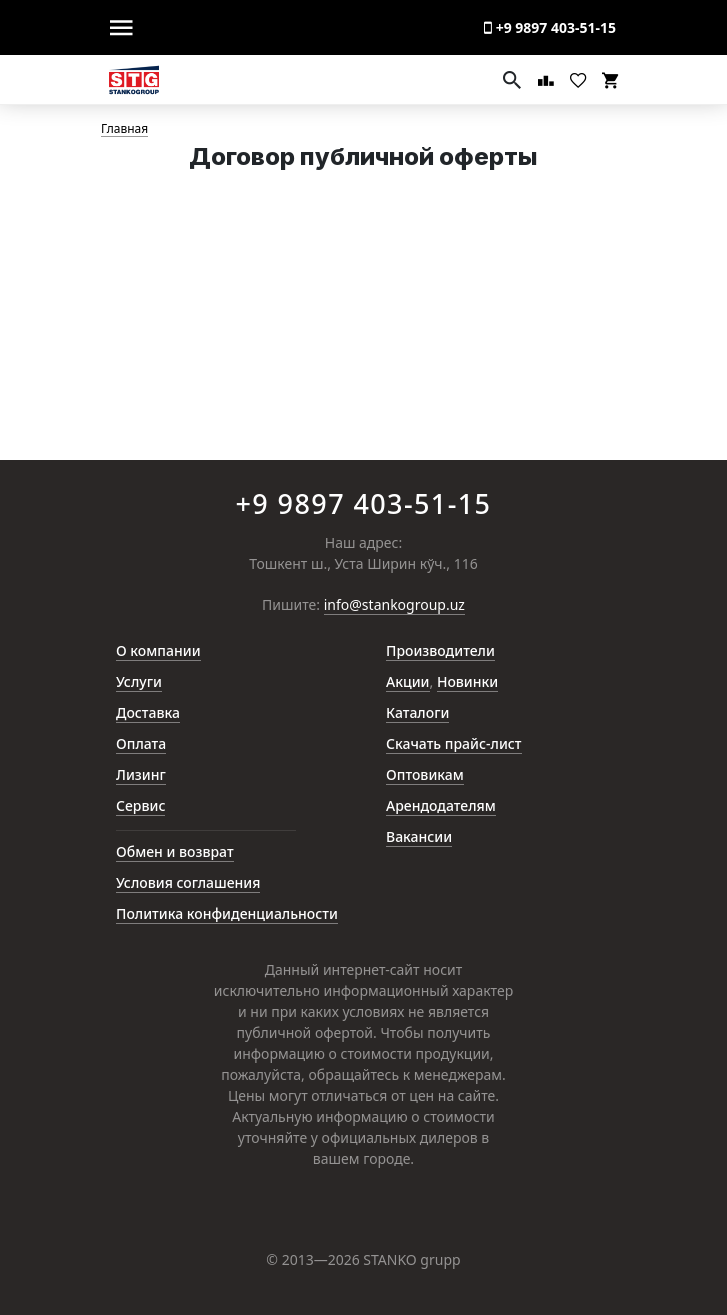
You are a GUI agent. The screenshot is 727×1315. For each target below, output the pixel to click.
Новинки (467, 681)
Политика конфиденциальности (227, 913)
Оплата (141, 743)
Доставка (148, 712)
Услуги (139, 681)
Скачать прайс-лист (454, 743)
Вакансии (419, 836)
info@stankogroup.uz (394, 605)
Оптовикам (425, 774)
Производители (440, 650)
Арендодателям (441, 805)
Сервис (140, 805)
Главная (124, 129)
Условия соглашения (188, 882)
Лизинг (141, 774)
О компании (158, 650)
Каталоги (417, 712)
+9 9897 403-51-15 (550, 27)
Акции (408, 681)
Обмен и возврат (175, 851)
